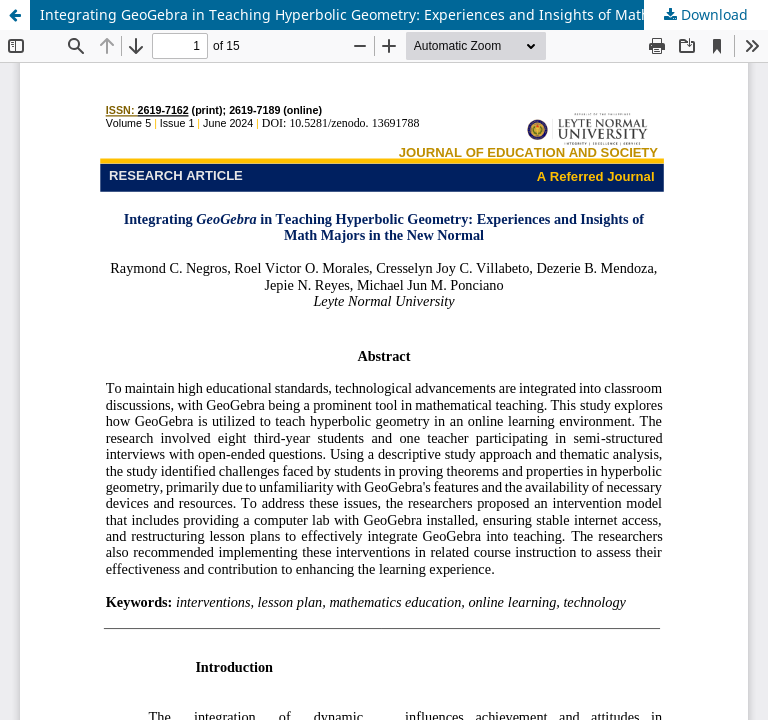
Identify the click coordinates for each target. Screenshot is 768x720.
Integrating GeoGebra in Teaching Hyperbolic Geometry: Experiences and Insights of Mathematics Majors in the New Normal (404, 14)
